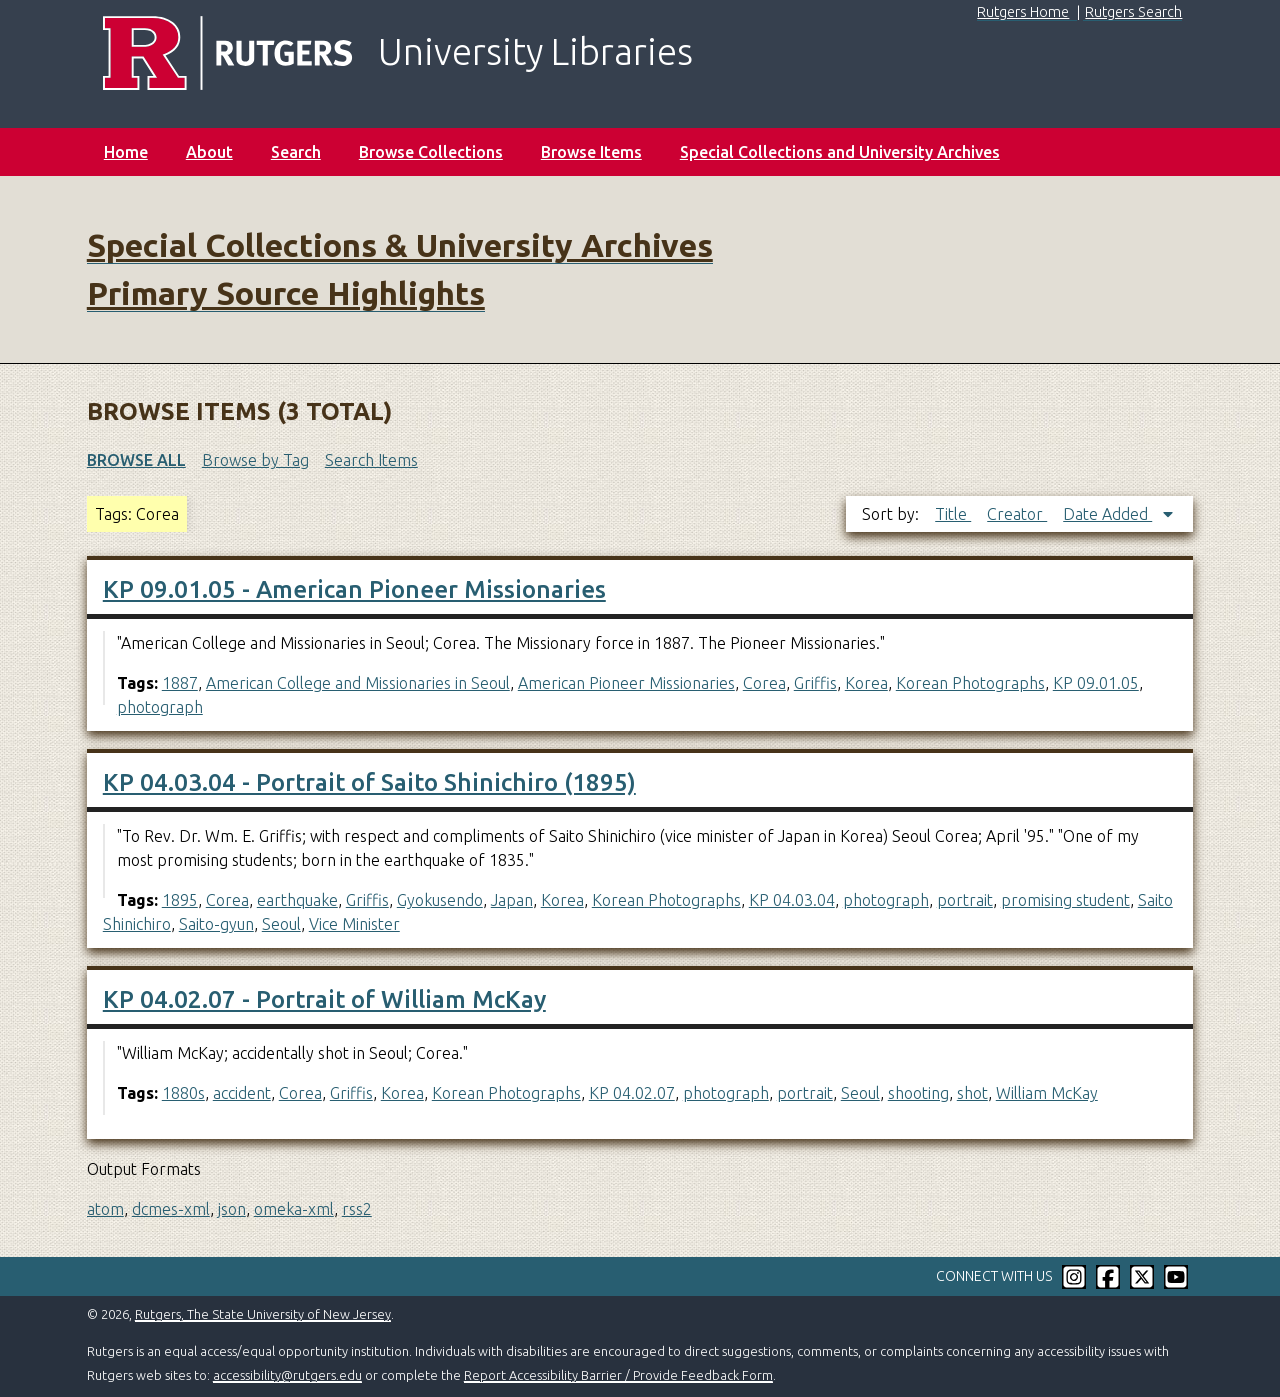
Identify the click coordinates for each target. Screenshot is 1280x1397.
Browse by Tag (255, 460)
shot (972, 1093)
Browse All (136, 460)
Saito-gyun (216, 924)
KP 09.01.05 (1096, 683)
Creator (1017, 514)
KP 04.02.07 (632, 1093)
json (232, 1209)
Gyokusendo (440, 900)
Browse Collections (431, 152)
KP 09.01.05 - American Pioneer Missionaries (354, 589)
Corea (764, 683)
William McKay (1047, 1093)
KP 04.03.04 (792, 900)
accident (242, 1093)
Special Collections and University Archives (840, 152)
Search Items (371, 460)
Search (296, 152)
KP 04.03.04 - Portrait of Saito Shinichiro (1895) (369, 782)
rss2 (357, 1209)
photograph (160, 707)
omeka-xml (294, 1209)
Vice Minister (354, 924)
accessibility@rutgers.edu (287, 1375)
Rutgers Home (1023, 12)
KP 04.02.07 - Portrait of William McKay (324, 999)
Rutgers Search (1133, 12)
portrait (965, 900)
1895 (180, 900)
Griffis (815, 683)
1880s (183, 1093)
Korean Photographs (970, 683)
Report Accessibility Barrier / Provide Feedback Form (618, 1375)
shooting (918, 1093)
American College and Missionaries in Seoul (358, 683)
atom (105, 1209)
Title (953, 514)
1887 (180, 683)
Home (126, 152)
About (209, 152)
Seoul (281, 924)
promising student (1065, 900)
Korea (866, 683)
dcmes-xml (171, 1209)
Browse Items (591, 152)
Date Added (1107, 514)
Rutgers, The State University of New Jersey (263, 1314)
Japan (512, 900)
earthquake (297, 900)
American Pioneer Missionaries (626, 683)
